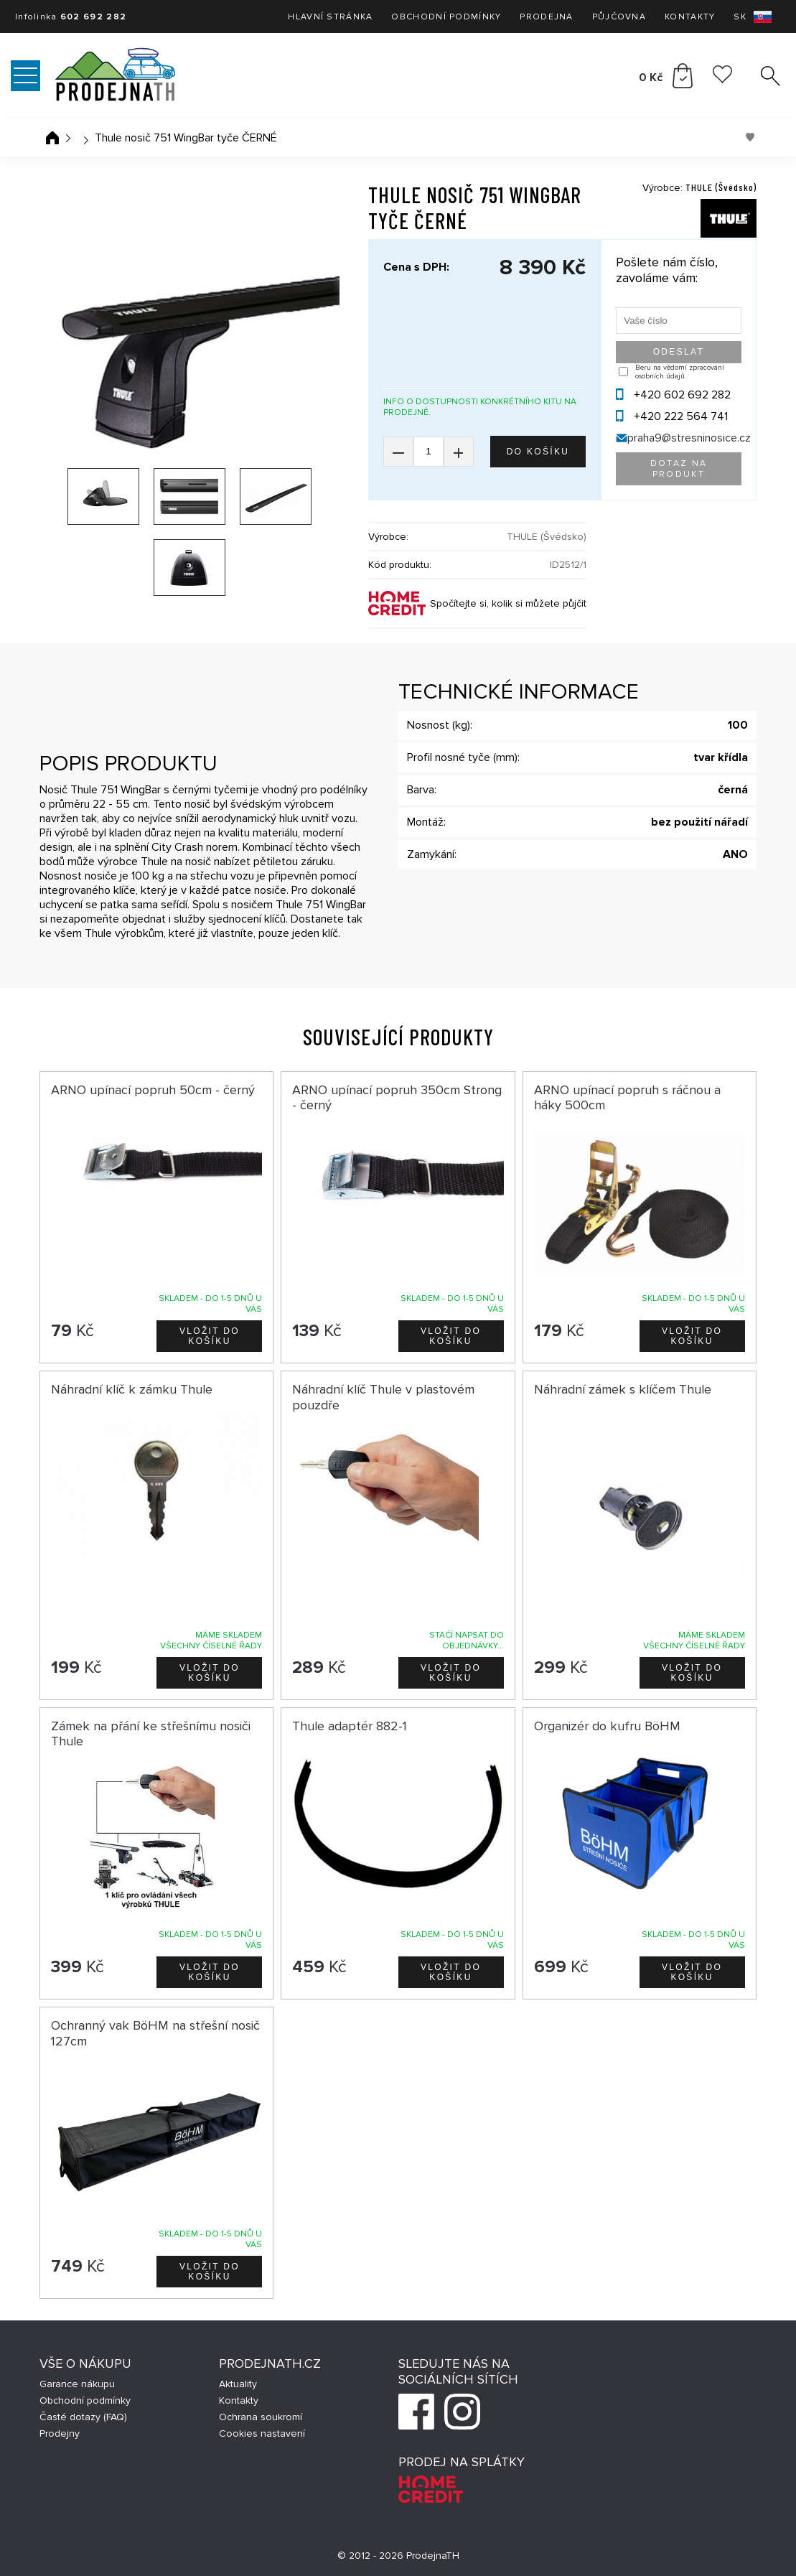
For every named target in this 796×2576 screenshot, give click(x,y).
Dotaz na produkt (679, 469)
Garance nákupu (77, 2384)
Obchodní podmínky (446, 16)
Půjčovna (619, 16)
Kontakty (690, 16)
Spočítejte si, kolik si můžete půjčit (508, 603)
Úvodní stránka (52, 137)
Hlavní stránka (330, 16)
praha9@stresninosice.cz (689, 438)
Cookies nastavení (262, 2433)
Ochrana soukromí (260, 2417)
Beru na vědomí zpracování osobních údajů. (679, 372)
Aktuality (238, 2384)
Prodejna (546, 16)
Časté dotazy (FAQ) (83, 2417)
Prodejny (59, 2433)
